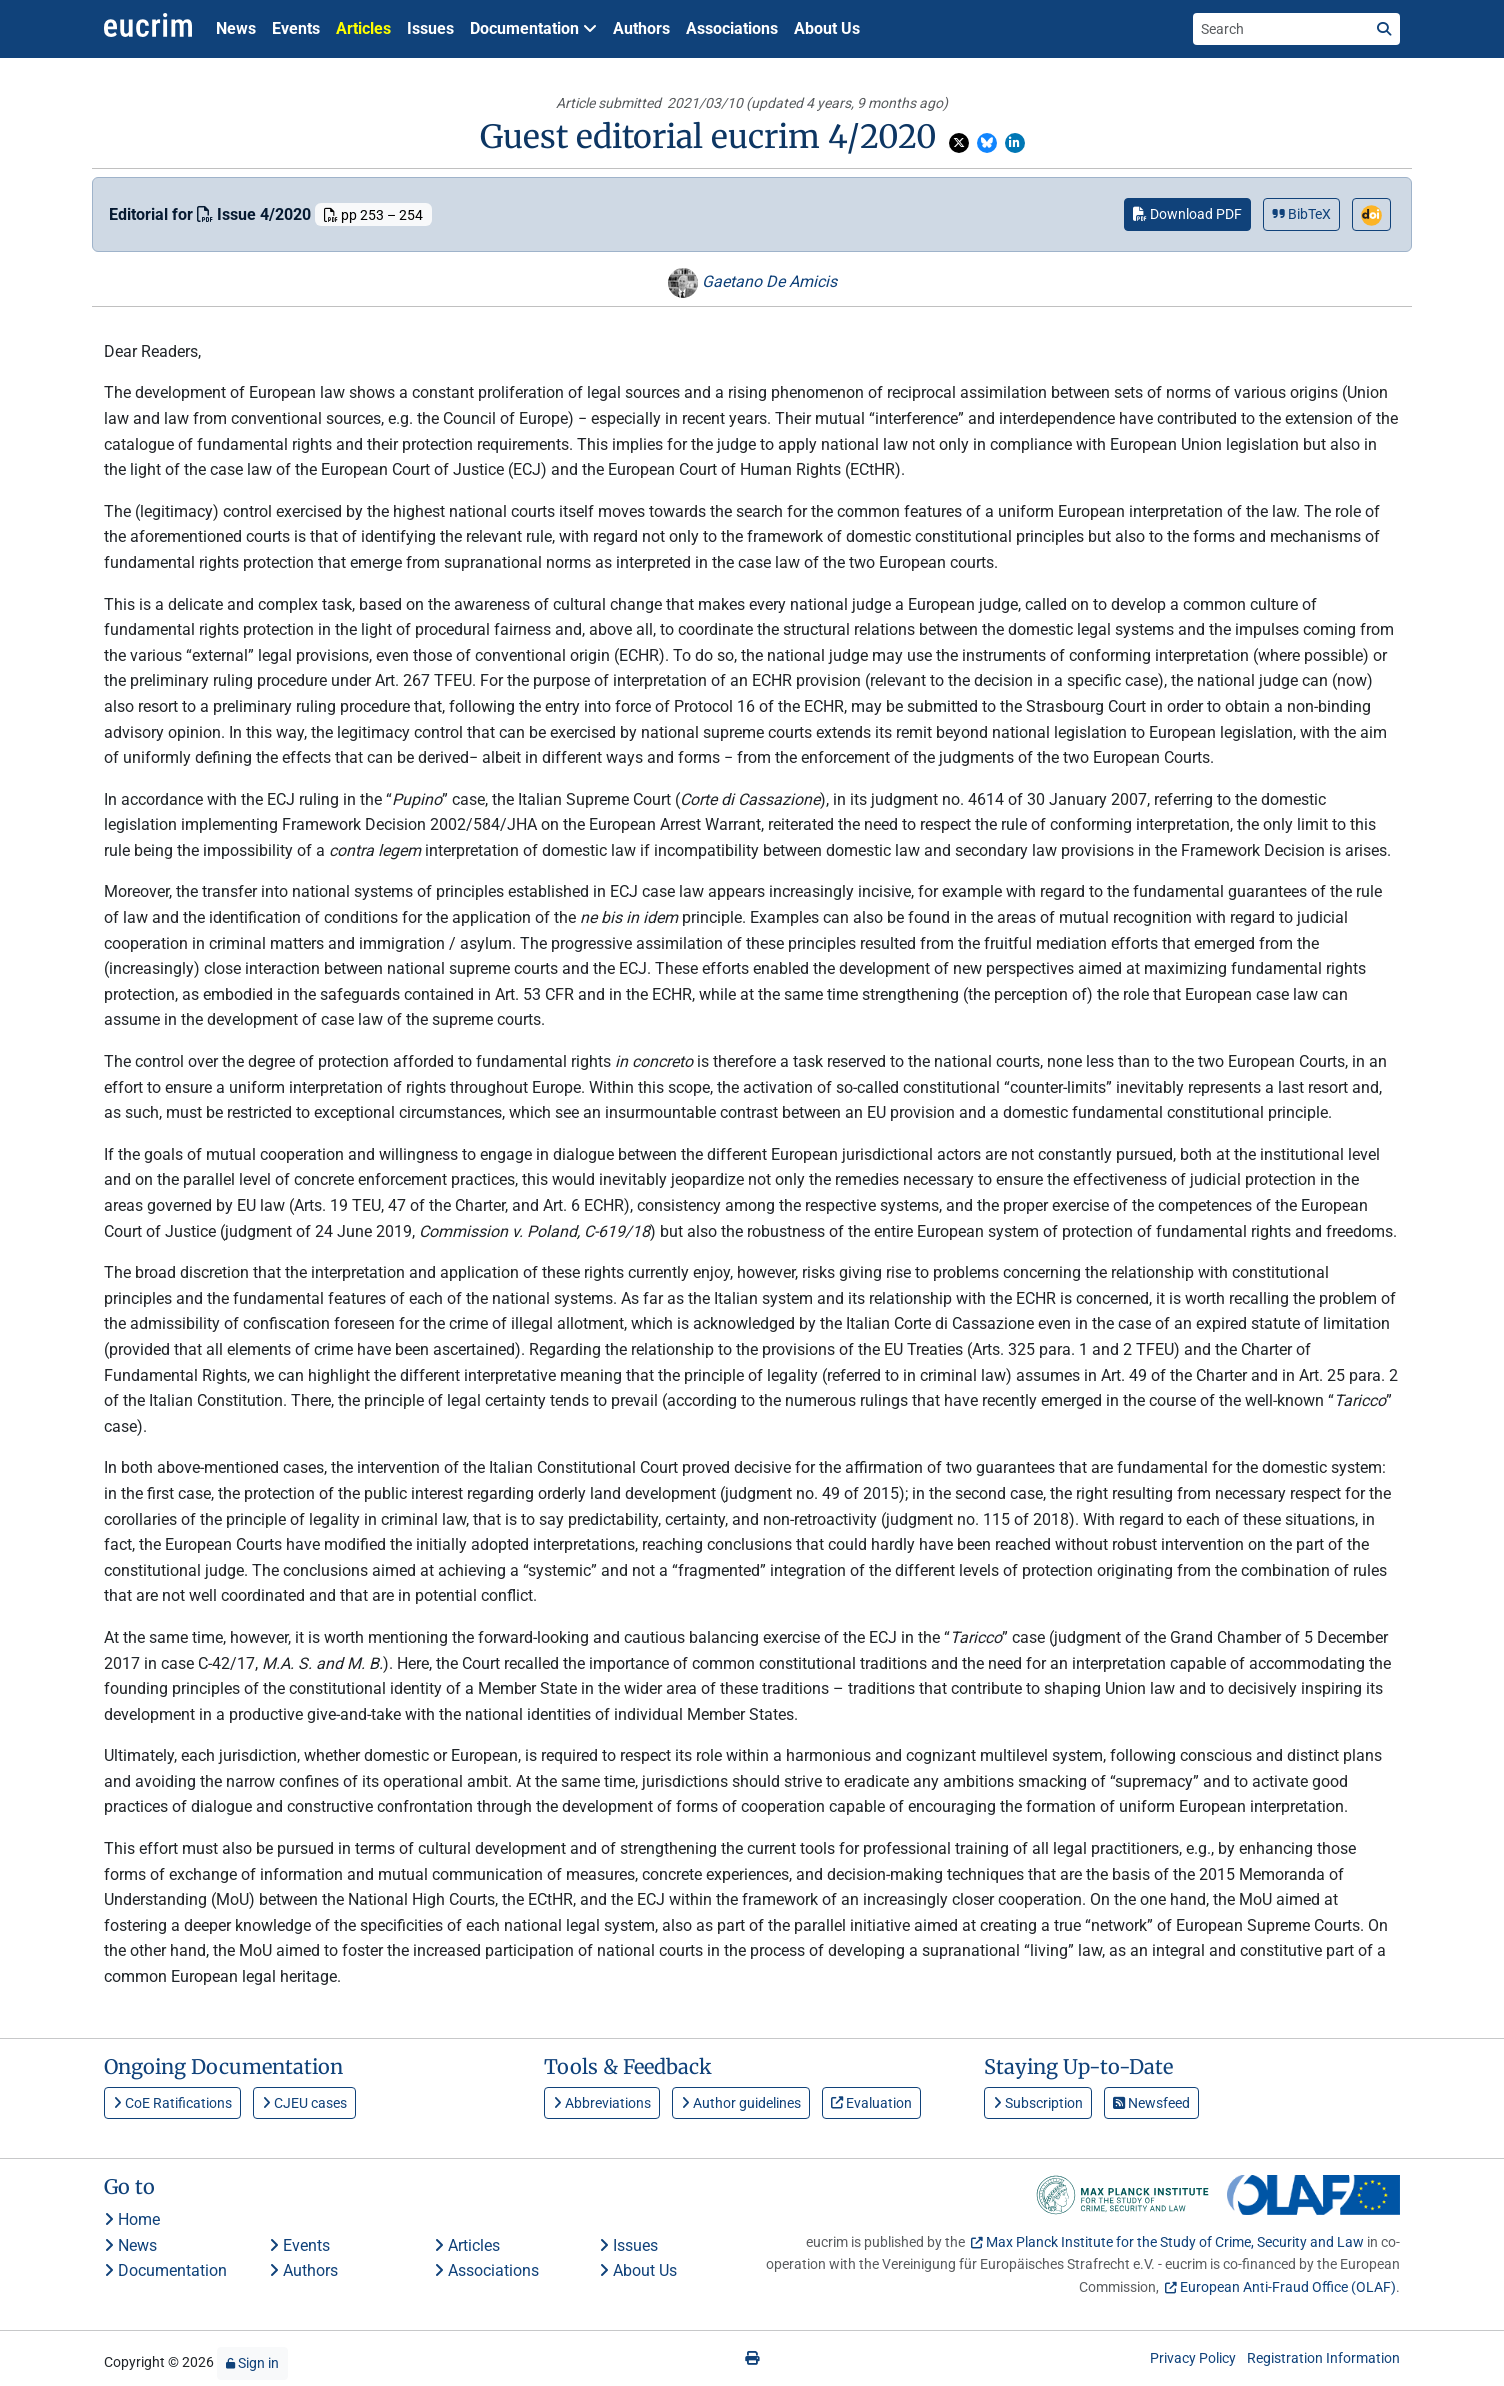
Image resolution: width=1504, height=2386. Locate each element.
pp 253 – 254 (373, 215)
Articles (363, 28)
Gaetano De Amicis (752, 281)
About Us (827, 28)
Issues (430, 28)
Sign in (252, 2363)
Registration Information (1323, 2358)
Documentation (165, 2270)
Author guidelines (741, 2103)
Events (296, 28)
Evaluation (871, 2103)
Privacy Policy (1193, 2358)
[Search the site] (1281, 29)
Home (132, 2219)
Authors (641, 28)
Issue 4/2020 (256, 214)
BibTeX (1301, 214)
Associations (732, 28)
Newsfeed (1151, 2103)
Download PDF (1187, 214)
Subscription (1038, 2103)
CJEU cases (304, 2103)
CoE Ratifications (172, 2103)
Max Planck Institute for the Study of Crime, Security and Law (1175, 2242)
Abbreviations (602, 2103)
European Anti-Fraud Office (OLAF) (1288, 2287)
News (236, 28)
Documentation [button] (533, 28)
